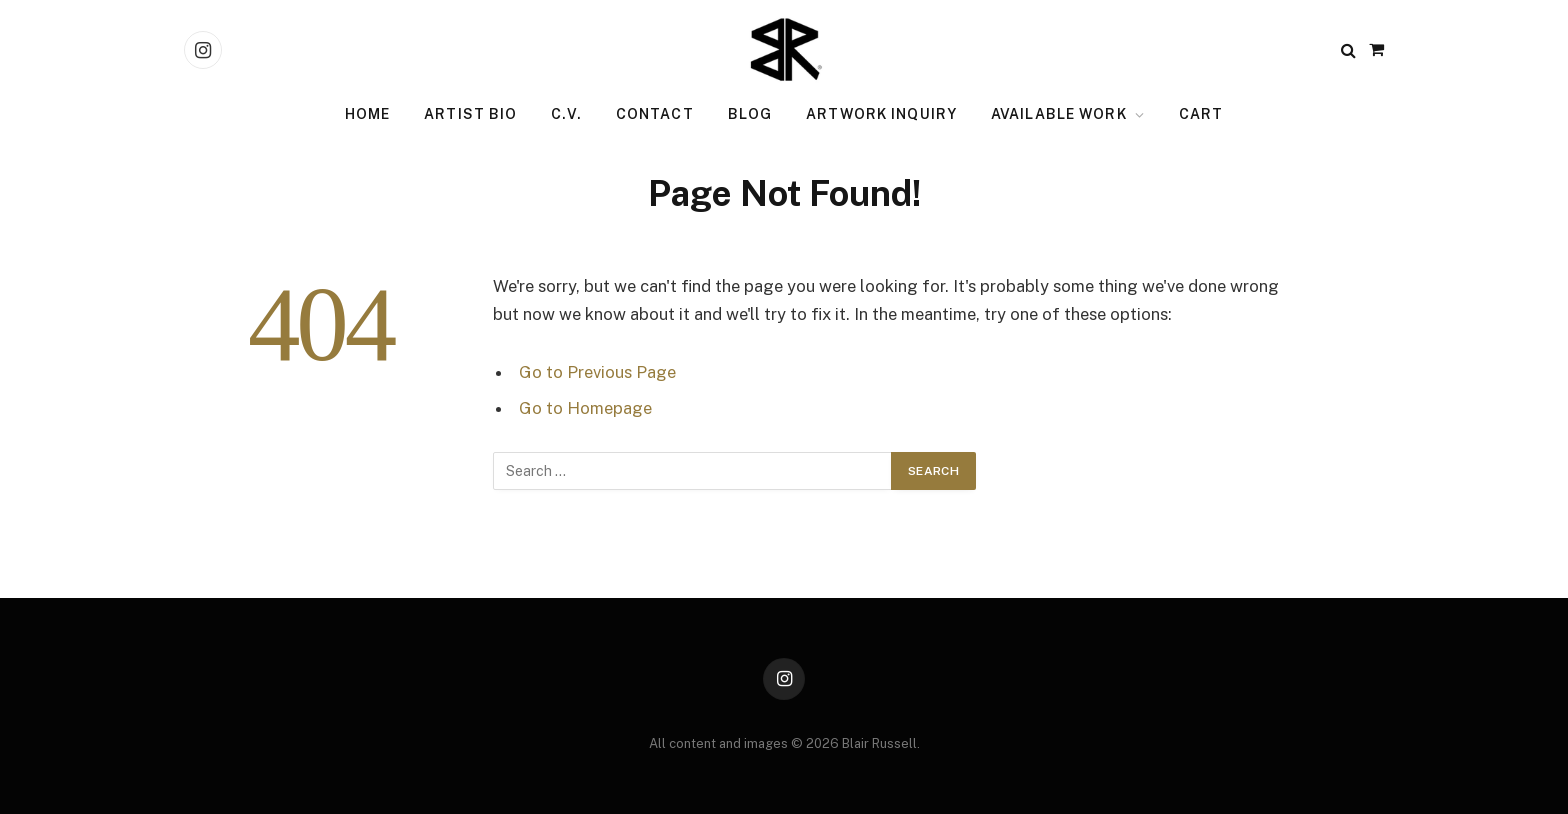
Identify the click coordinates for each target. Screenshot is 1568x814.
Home (367, 114)
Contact (655, 114)
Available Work (1059, 114)
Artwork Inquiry (881, 114)
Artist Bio (470, 114)
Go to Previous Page (597, 372)
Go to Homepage (585, 408)
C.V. (566, 114)
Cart (1201, 114)
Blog (750, 114)
